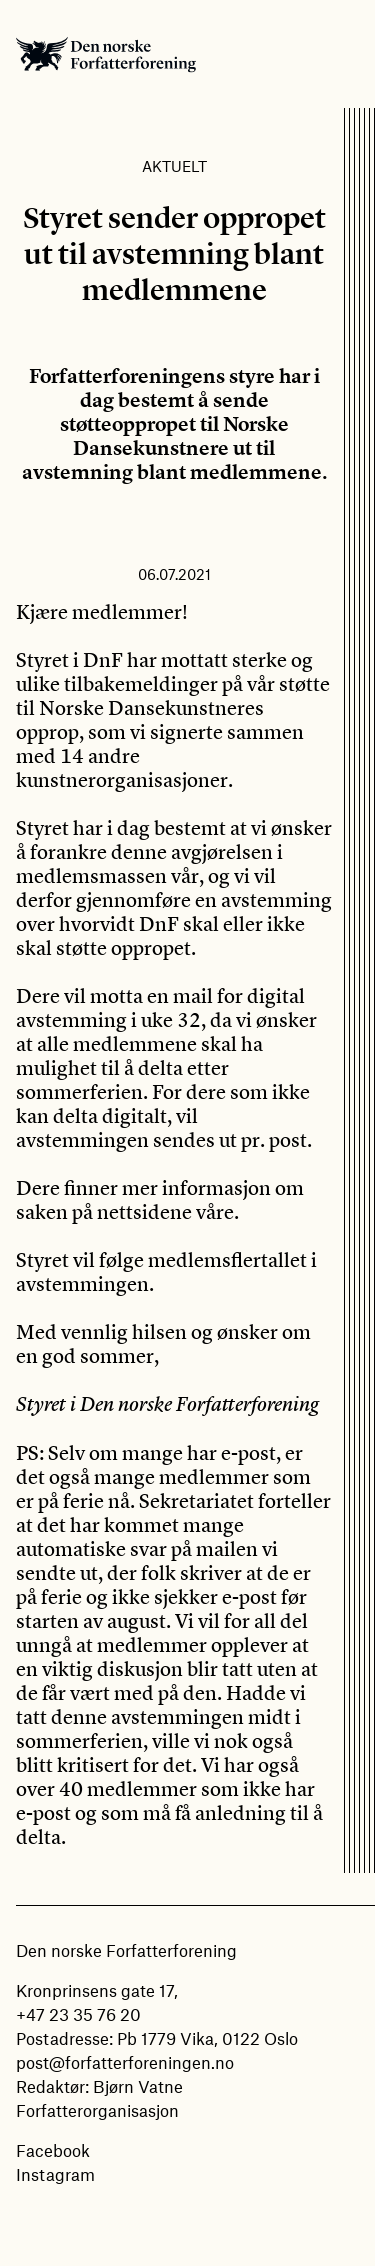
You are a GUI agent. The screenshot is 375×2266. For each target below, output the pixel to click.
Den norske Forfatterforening (106, 54)
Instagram (55, 2174)
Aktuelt (174, 166)
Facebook (53, 2150)
